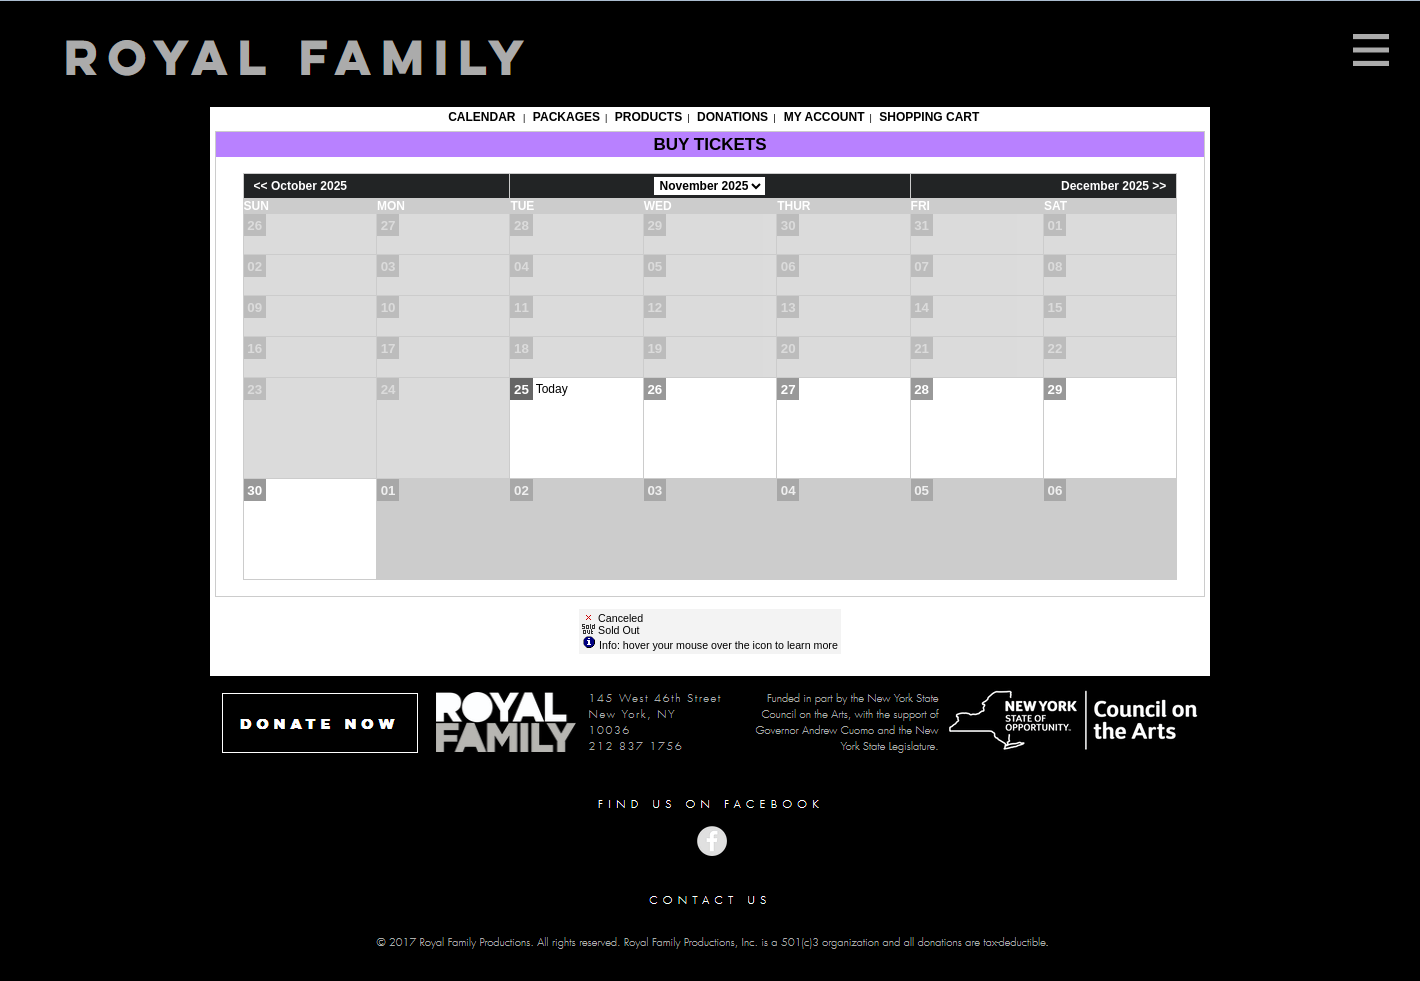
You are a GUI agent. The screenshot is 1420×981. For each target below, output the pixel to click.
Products (648, 117)
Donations (732, 117)
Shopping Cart (929, 117)
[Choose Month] (709, 186)
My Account (822, 117)
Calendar (481, 117)
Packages (566, 117)
